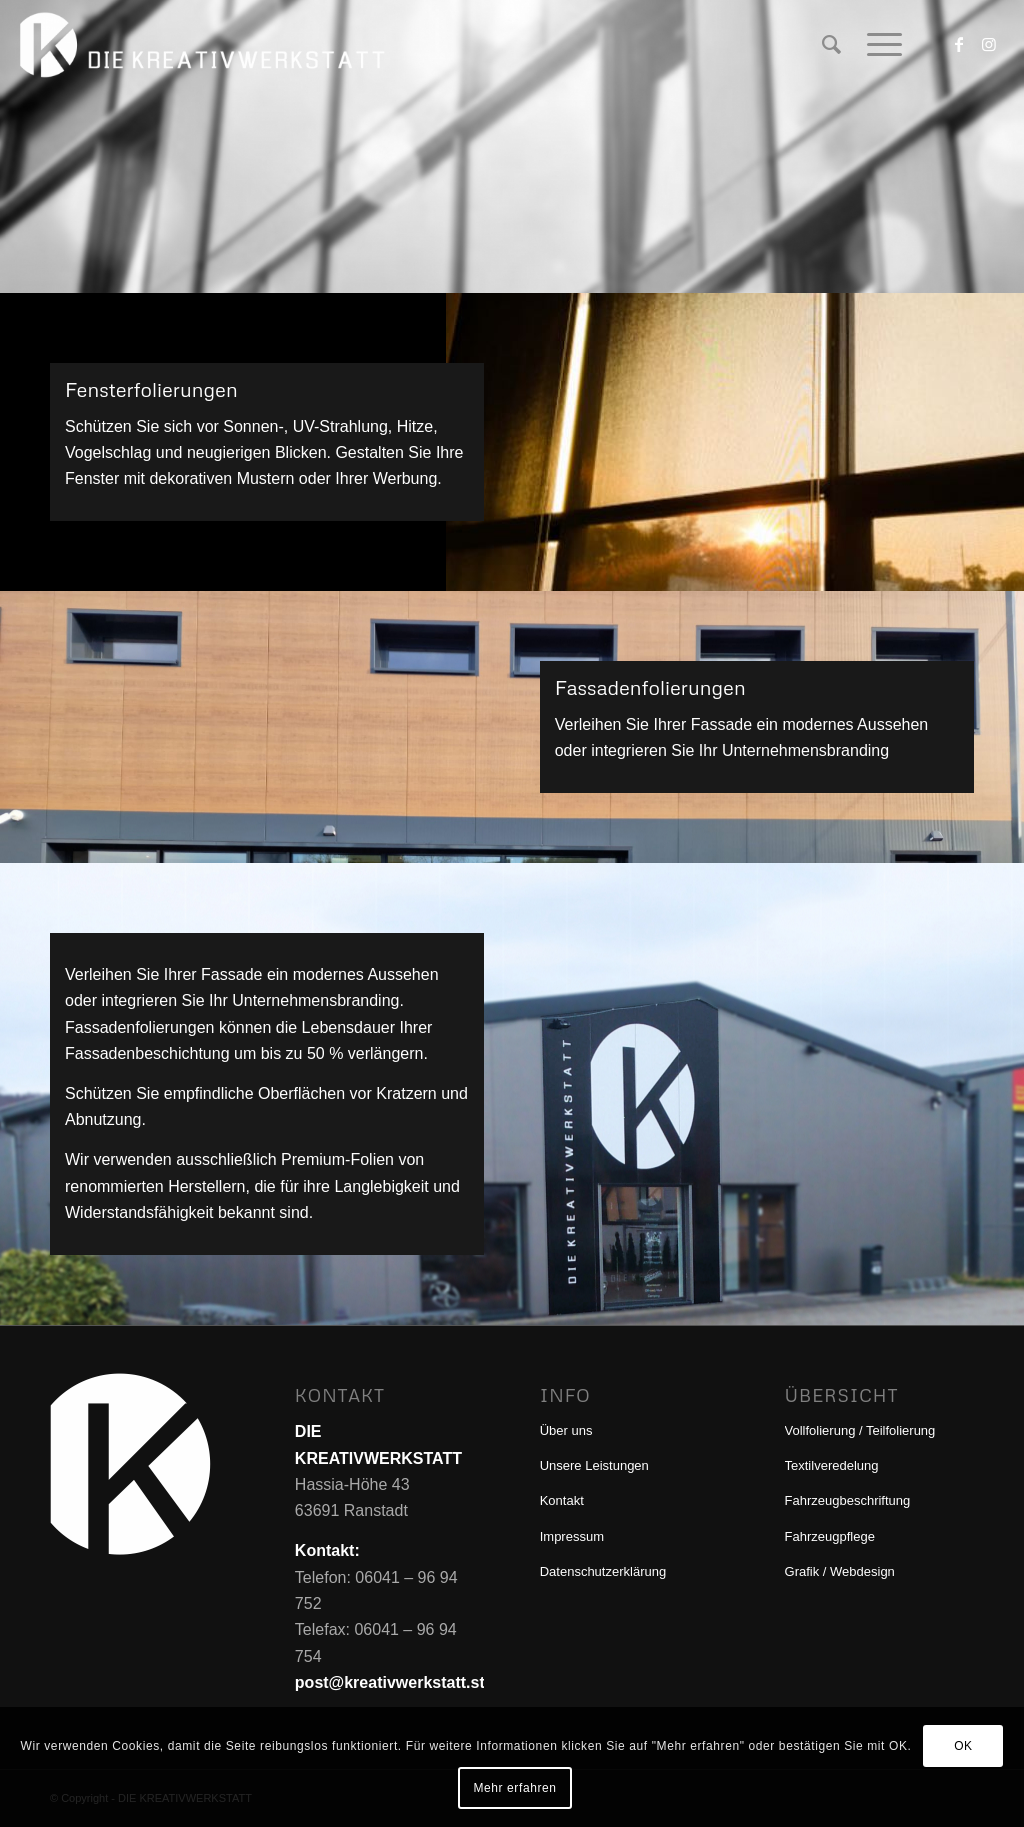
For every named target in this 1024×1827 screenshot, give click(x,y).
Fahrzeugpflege (830, 1536)
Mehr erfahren (514, 1788)
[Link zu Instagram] (989, 44)
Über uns (566, 1430)
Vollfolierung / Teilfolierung (860, 1430)
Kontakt (562, 1500)
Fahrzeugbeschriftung (848, 1500)
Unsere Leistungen (594, 1465)
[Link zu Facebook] (959, 44)
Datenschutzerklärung (603, 1571)
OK (963, 1746)
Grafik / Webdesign (840, 1571)
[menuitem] (831, 45)
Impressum (572, 1536)
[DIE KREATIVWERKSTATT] (205, 45)
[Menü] (878, 45)
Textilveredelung (832, 1465)
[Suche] (831, 45)
